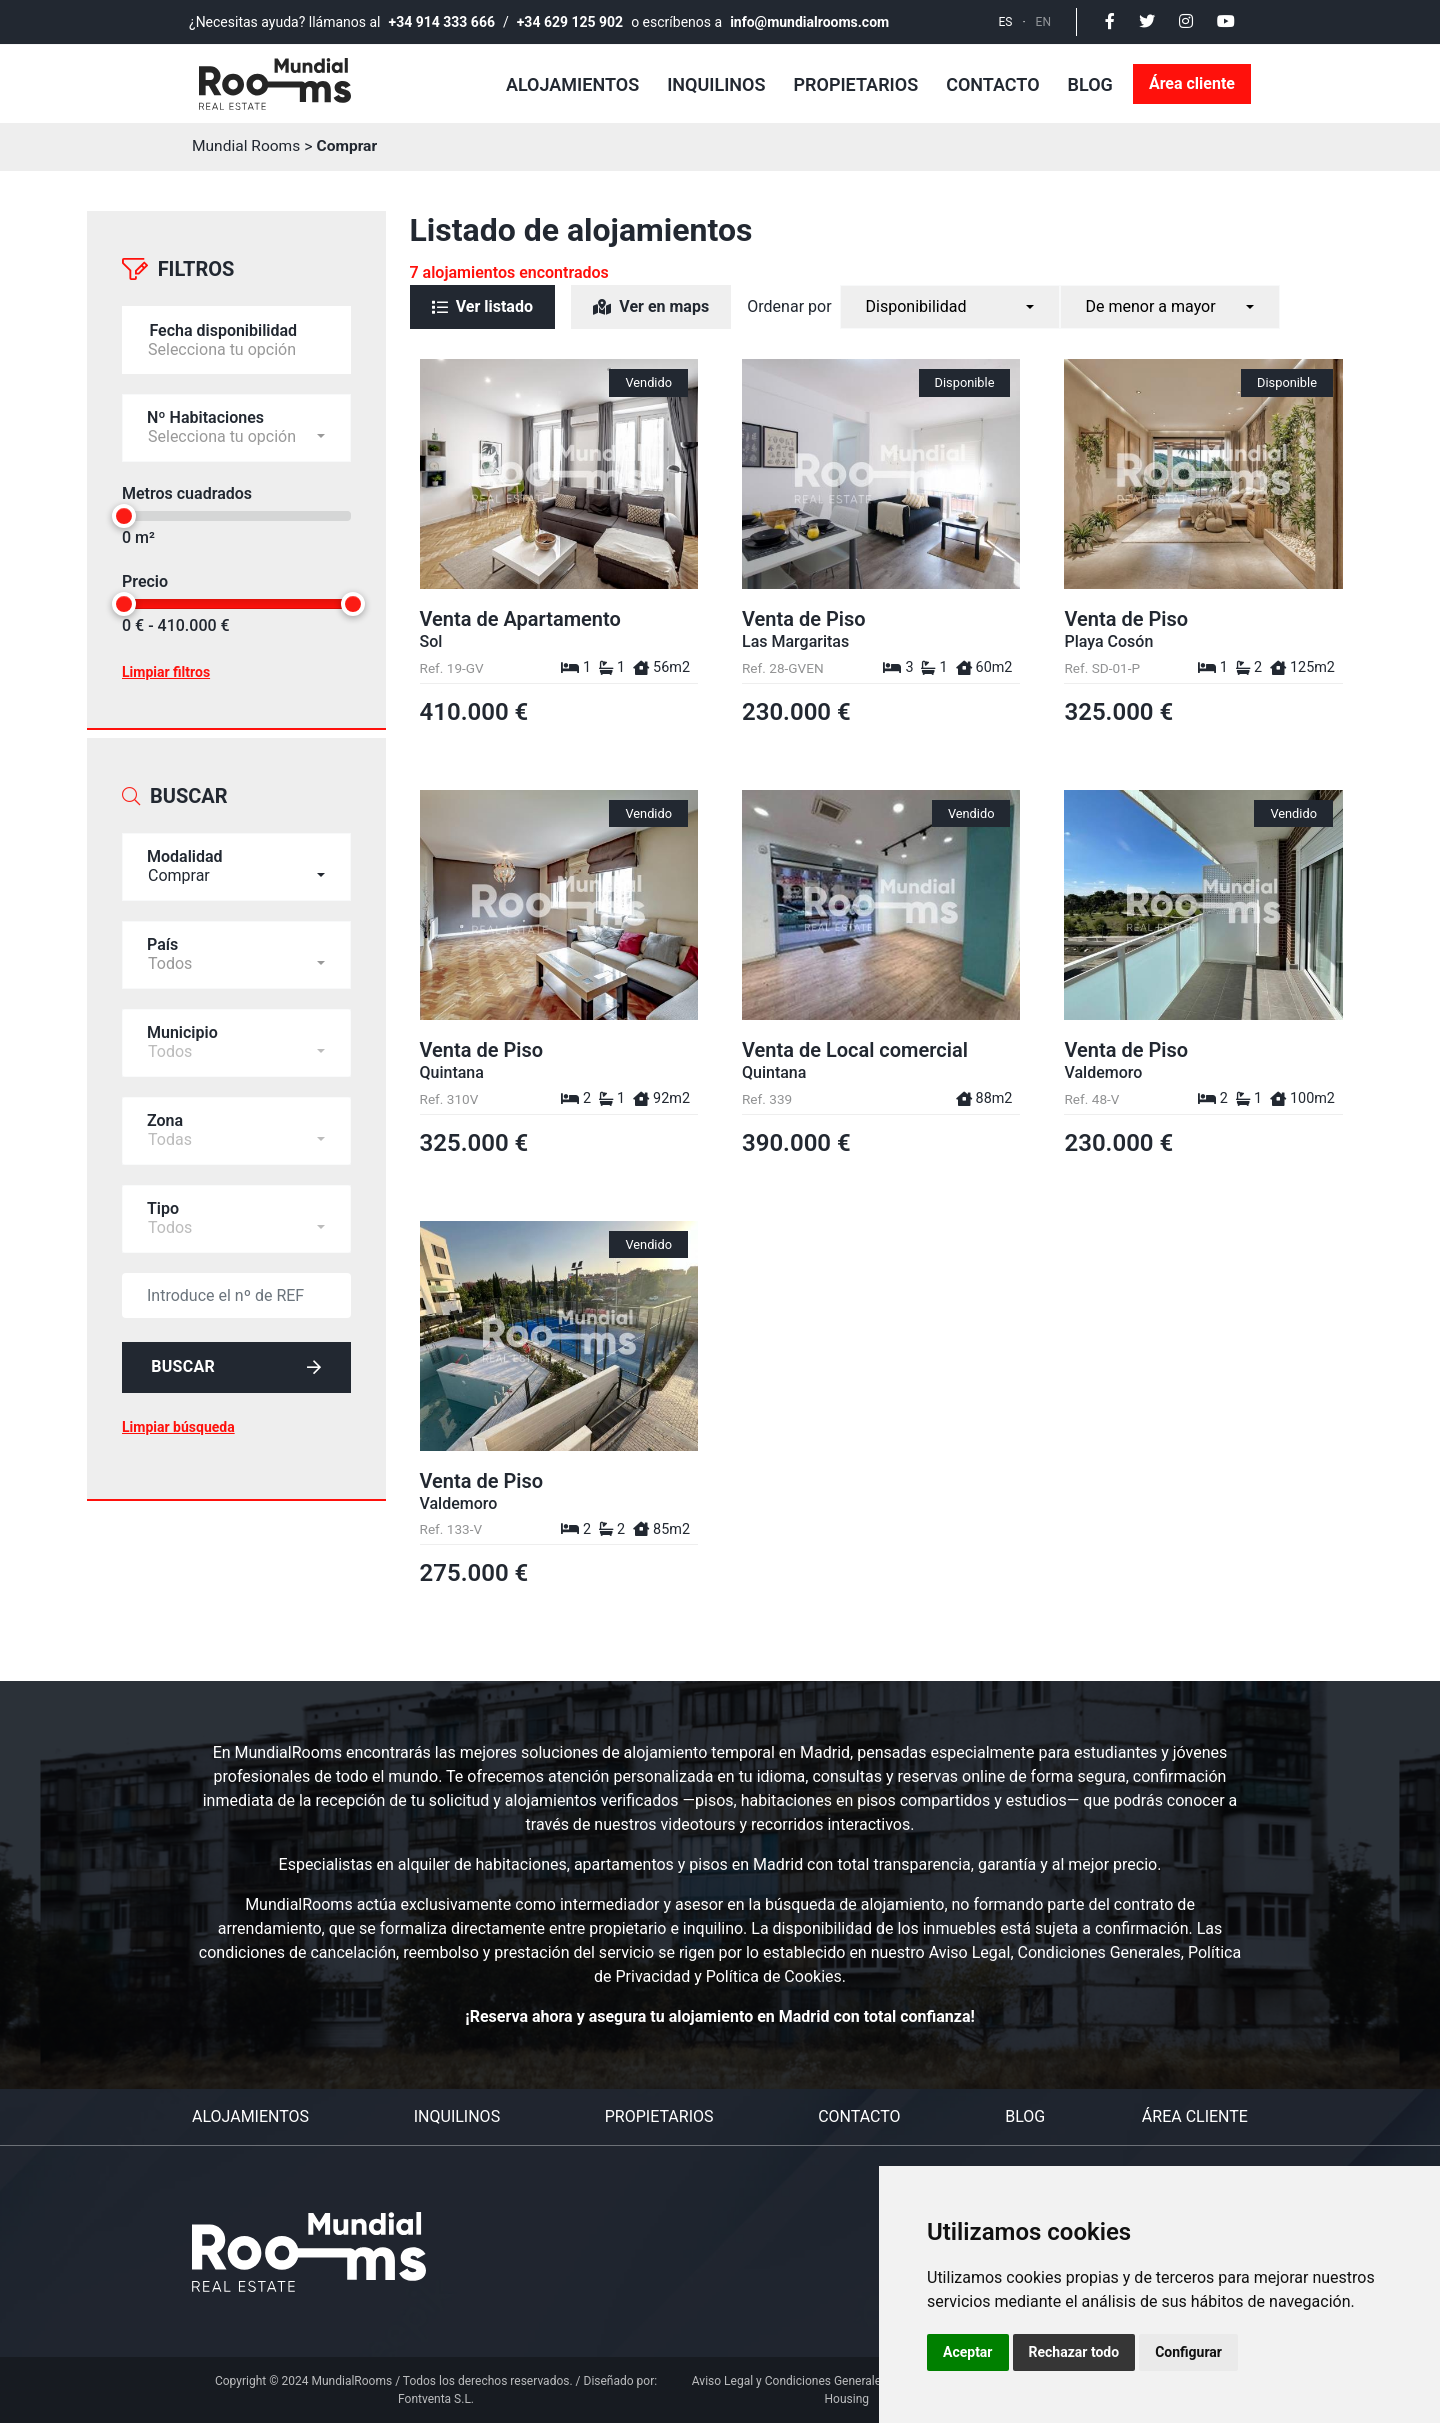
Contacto (992, 84)
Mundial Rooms (248, 146)
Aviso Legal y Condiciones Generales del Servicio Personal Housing (847, 2390)
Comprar (351, 146)
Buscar (236, 1358)
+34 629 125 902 (570, 22)
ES (1006, 22)
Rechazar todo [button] (1074, 2352)
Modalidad (185, 846)
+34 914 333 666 (442, 22)
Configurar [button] (1188, 2352)
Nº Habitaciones (205, 412)
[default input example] (236, 1285)
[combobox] (236, 857)
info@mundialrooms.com (809, 22)
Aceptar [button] (968, 2352)
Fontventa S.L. (436, 2399)
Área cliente (1192, 83)
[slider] (124, 511)
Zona (165, 1110)
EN (1043, 22)
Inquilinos (716, 84)
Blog (1090, 84)
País (162, 934)
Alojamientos (572, 84)
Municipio (182, 1022)
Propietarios (855, 84)
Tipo (163, 1198)
